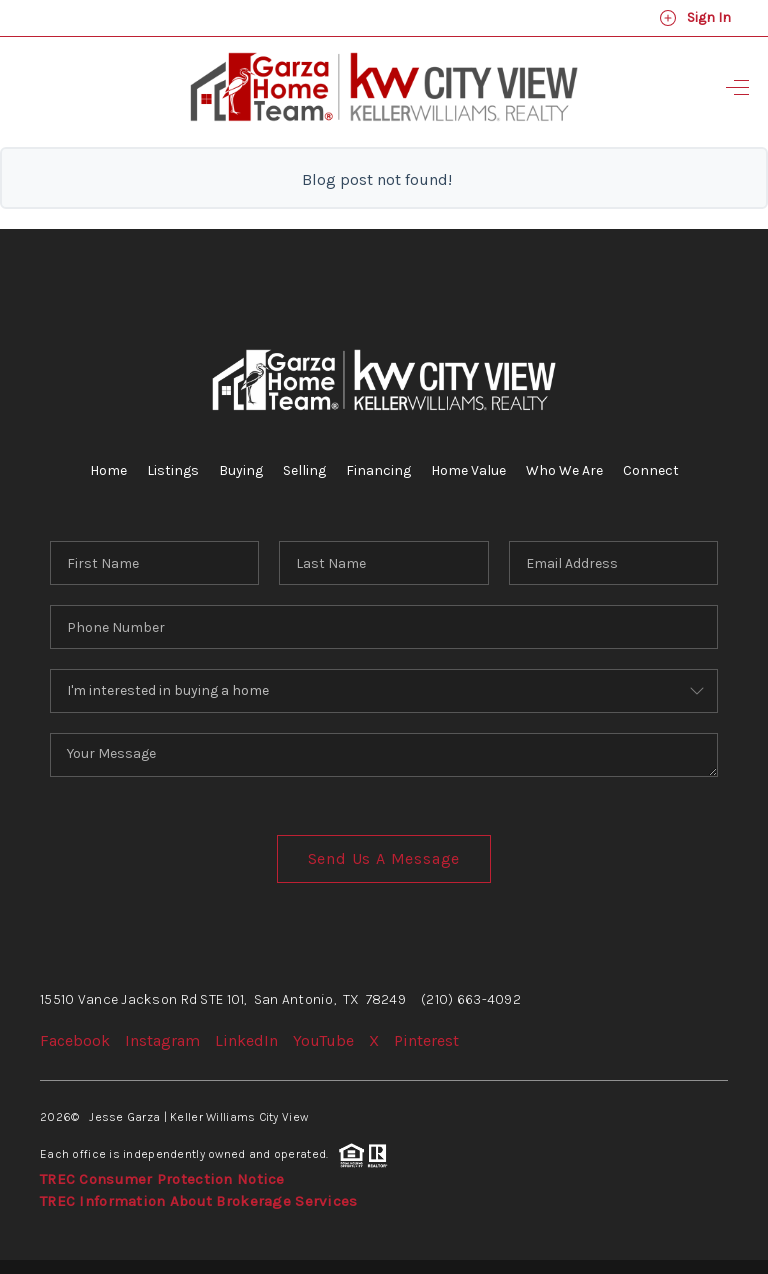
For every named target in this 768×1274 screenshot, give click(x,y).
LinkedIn (246, 1040)
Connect (651, 470)
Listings (173, 470)
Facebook (75, 1040)
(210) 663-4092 (471, 999)
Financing (378, 470)
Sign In (695, 18)
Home (108, 470)
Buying (241, 470)
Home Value (468, 470)
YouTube (323, 1040)
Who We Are (564, 470)
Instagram (162, 1040)
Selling (304, 470)
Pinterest (426, 1040)
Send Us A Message (384, 858)
